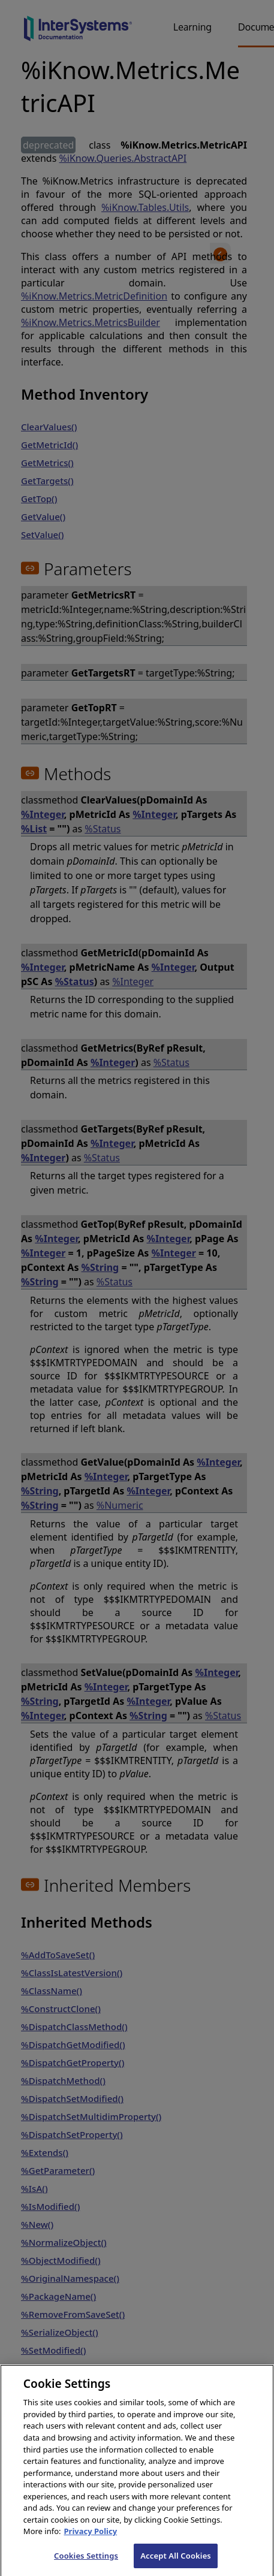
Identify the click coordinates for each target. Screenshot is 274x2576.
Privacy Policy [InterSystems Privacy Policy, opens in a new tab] (91, 2541)
